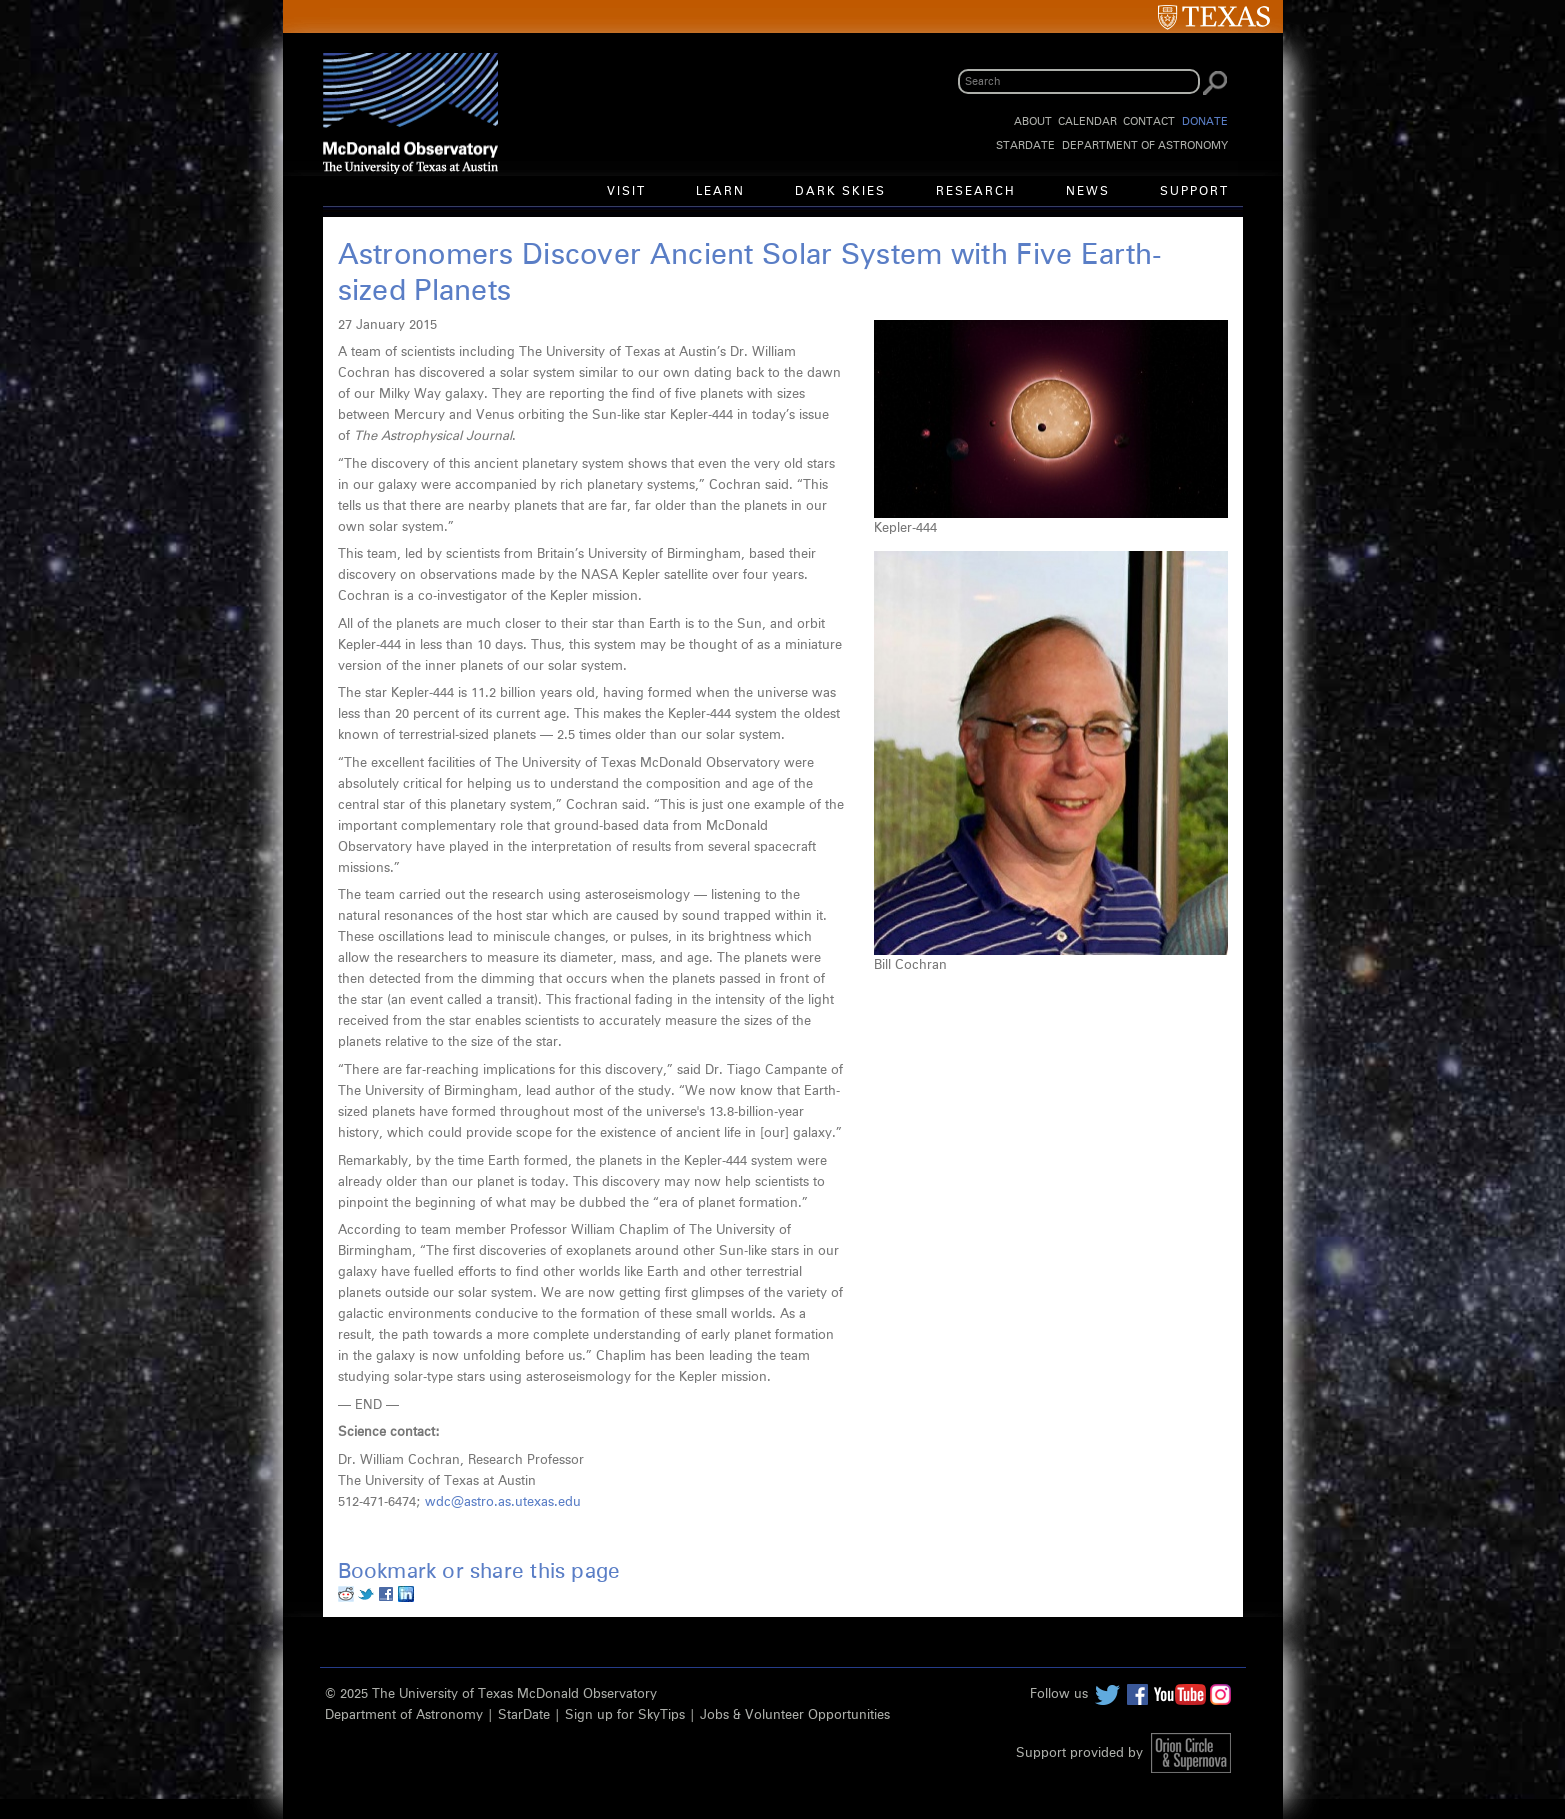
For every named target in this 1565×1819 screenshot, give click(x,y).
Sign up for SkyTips (625, 1715)
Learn (720, 192)
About (1033, 121)
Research (976, 192)
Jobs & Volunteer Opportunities (795, 1715)
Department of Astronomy (1145, 145)
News (1088, 192)
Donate (1205, 121)
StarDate (1025, 145)
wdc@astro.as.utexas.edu (503, 1502)
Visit (626, 192)
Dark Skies (840, 192)
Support (1194, 192)
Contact (1149, 121)
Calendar (1087, 121)
